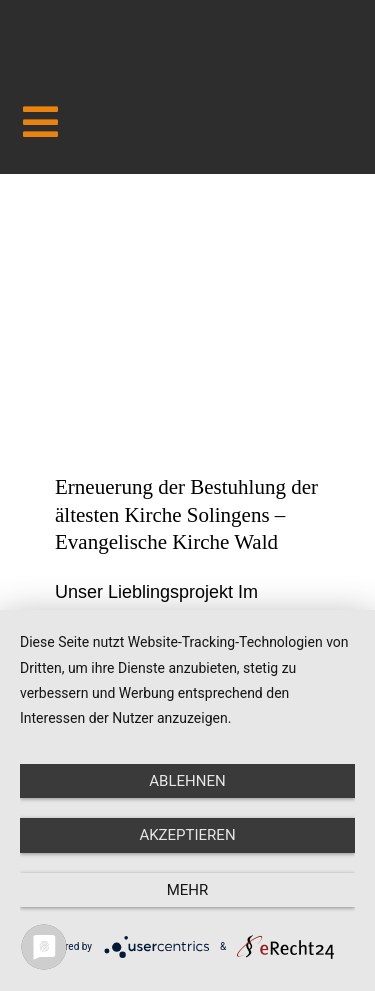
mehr (188, 890)
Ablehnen (187, 781)
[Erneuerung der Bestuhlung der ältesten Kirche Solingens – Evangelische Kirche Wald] (187, 339)
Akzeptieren (187, 835)
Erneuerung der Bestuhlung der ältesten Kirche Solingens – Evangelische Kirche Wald (186, 514)
